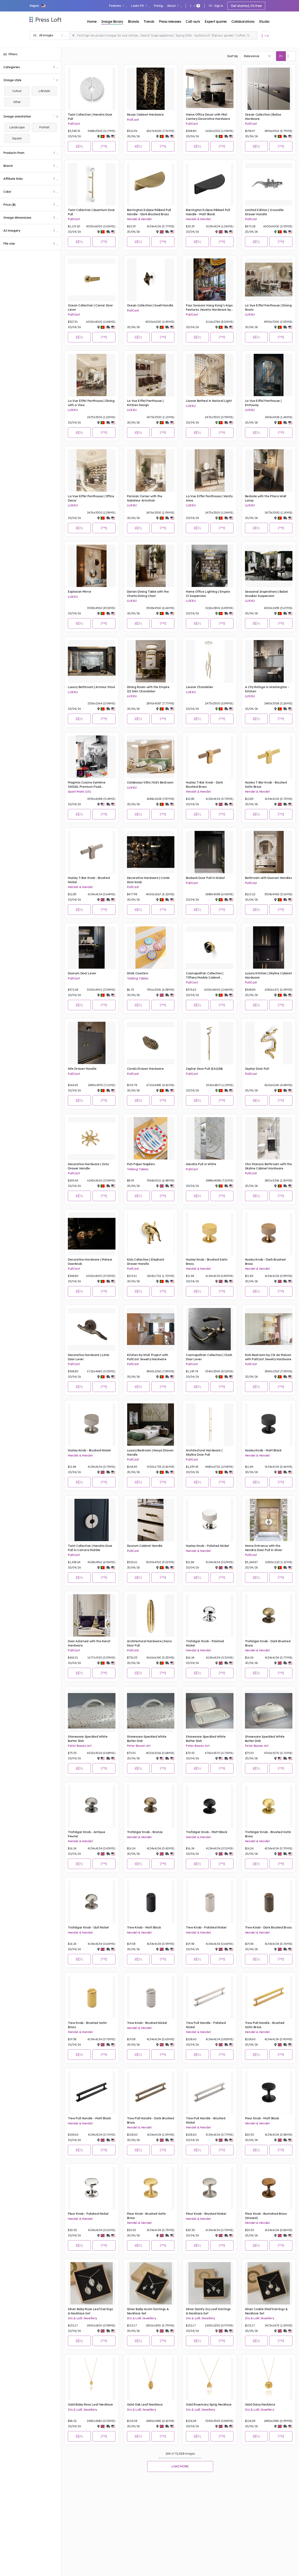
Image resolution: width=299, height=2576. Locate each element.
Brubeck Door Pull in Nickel (205, 878)
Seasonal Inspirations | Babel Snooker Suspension (266, 594)
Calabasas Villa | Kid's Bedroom (150, 782)
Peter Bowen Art (79, 1746)
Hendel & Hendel (139, 219)
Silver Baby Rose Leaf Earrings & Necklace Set (90, 2311)
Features (118, 6)
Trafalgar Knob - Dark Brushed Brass (267, 1643)
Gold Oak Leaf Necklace (145, 2404)
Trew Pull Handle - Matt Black (89, 2118)
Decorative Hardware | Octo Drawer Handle (88, 1166)
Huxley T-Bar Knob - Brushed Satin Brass (266, 785)
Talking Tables (138, 978)
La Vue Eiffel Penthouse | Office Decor (91, 498)
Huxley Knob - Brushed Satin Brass (206, 1262)
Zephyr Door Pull (257, 1069)
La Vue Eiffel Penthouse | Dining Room (268, 307)
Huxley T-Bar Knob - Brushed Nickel (89, 880)
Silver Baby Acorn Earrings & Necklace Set (148, 2311)
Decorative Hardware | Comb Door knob (148, 880)
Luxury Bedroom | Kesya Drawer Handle (150, 1452)
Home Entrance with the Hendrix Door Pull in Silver (263, 1548)
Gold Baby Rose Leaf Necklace (90, 2404)
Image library (112, 21)
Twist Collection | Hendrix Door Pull (90, 117)
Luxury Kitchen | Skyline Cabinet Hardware (268, 975)
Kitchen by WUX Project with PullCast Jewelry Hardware (147, 1357)
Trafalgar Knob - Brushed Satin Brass (268, 1834)
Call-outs (193, 21)
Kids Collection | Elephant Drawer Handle (145, 1262)
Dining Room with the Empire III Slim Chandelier (148, 689)
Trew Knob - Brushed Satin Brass (87, 2025)
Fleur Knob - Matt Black (262, 2118)
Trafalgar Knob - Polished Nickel (205, 1643)
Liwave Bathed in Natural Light (209, 401)
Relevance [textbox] (251, 56)
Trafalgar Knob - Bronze (145, 1832)
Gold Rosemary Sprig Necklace (209, 2404)
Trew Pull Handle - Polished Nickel (206, 2025)
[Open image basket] (265, 35)
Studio (264, 21)
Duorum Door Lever (82, 973)
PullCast (74, 124)
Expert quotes (216, 21)
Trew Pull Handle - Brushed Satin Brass (265, 2025)
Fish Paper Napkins (141, 1164)
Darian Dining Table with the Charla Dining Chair (148, 594)
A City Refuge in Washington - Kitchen (267, 689)
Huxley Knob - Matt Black (263, 1450)
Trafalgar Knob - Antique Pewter (86, 1834)
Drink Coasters (137, 973)
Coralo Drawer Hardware (145, 1069)
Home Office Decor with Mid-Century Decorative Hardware (208, 117)
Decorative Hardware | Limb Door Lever (88, 1357)
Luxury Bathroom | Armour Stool (91, 687)
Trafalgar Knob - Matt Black (206, 1832)
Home (92, 21)
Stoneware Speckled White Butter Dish (87, 1739)
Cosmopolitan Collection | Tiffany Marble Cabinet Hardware (204, 975)
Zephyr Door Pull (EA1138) (204, 1069)
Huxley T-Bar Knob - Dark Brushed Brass (204, 785)
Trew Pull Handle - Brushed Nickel (205, 2120)
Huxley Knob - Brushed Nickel (89, 1450)
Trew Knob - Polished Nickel (206, 1927)
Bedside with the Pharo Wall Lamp (265, 498)
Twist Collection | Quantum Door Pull (91, 212)
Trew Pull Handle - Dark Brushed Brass (150, 2120)
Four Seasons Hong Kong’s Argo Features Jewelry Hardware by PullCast (209, 307)
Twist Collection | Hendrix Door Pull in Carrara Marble (90, 1548)
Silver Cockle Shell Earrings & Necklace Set (266, 2311)
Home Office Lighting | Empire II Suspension (208, 594)
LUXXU (250, 314)
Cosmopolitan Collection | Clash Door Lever (209, 1357)
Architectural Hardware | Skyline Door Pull (204, 1452)
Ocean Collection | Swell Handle (150, 305)
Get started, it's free (246, 6)
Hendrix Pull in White (201, 1164)
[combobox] (257, 56)
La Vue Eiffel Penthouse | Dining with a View (91, 403)
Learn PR (140, 6)
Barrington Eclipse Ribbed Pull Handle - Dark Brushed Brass (149, 212)
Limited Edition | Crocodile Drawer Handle (264, 212)
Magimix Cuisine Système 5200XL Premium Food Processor (86, 785)
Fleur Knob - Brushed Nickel (206, 2214)
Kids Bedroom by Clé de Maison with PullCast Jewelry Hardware (268, 1357)
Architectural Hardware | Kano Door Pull (149, 1643)
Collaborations (243, 21)
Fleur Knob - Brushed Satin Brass (146, 2216)
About (174, 6)
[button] (38, 6)
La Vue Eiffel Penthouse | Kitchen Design (145, 403)
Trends (149, 21)
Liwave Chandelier (199, 687)
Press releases (170, 21)
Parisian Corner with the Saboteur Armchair (144, 498)
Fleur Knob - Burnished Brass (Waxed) (266, 2216)
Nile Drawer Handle (82, 1069)
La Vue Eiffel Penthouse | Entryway (263, 403)
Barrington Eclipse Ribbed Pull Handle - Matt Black (208, 212)
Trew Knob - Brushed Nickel (147, 2023)
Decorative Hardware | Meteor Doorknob (90, 1262)
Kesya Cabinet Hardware (145, 114)
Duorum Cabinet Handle (144, 1546)
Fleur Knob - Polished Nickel (88, 2214)
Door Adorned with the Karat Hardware (89, 1643)
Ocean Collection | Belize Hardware (263, 117)
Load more (180, 2466)
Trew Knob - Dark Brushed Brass (268, 1927)
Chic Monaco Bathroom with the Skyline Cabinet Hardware (268, 1166)
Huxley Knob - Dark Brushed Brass (265, 1262)
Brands (133, 21)
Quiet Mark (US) (79, 791)
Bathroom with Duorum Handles (268, 878)
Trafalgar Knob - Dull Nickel (88, 1927)
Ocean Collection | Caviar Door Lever (90, 307)
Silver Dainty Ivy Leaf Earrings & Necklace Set (208, 2311)
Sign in (216, 6)
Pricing (158, 6)
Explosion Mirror (79, 592)
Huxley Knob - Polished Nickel (207, 1546)
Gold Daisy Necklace (260, 2404)
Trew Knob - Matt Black (144, 1927)
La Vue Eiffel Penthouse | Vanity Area (209, 498)
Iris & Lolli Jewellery (82, 2318)
